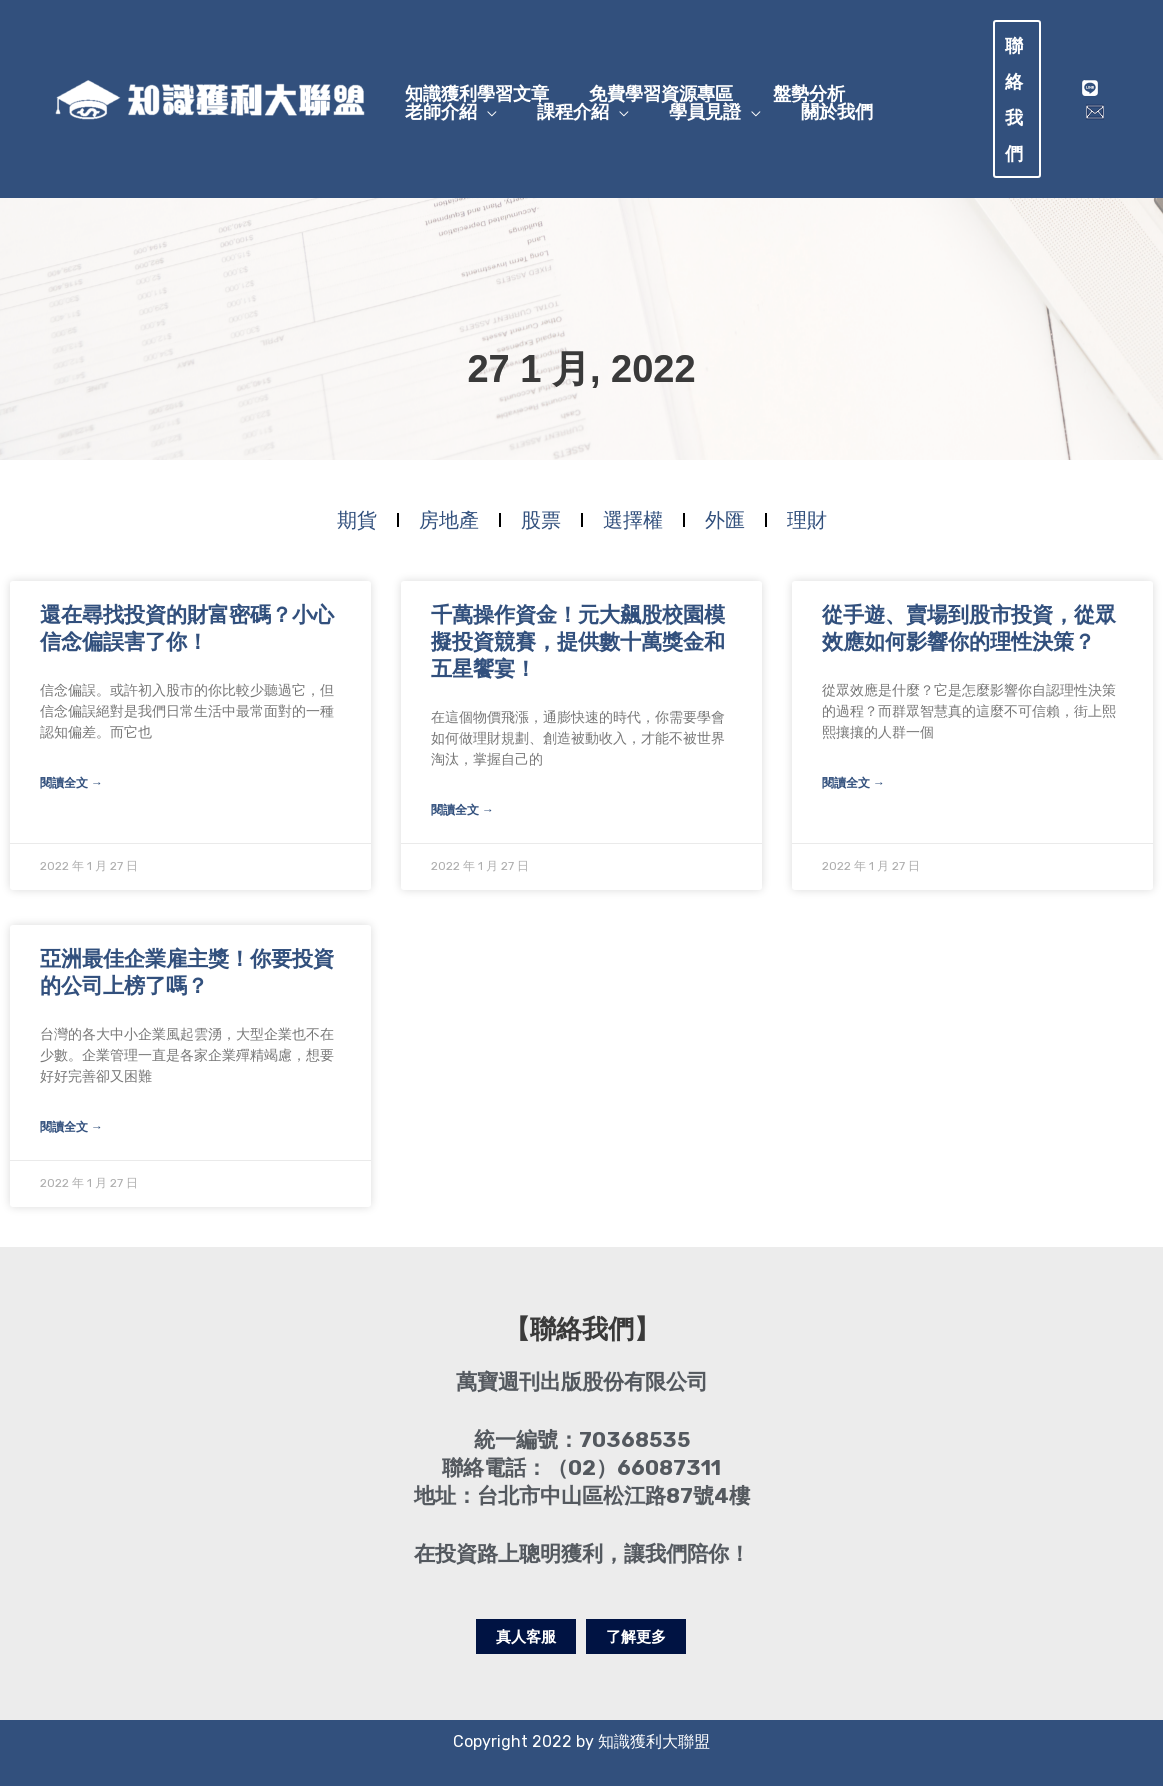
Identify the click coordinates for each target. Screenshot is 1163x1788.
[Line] (1088, 88)
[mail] (1093, 112)
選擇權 (633, 523)
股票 (541, 523)
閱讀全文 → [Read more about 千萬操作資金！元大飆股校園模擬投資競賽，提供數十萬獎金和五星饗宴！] (462, 814)
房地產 (449, 523)
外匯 (725, 523)
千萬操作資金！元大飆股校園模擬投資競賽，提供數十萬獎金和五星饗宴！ (578, 647)
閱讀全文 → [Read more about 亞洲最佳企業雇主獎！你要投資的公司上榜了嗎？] (71, 1129)
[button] (1023, 99)
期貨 (357, 523)
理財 (807, 523)
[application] (482, 123)
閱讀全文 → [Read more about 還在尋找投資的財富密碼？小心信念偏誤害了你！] (71, 787)
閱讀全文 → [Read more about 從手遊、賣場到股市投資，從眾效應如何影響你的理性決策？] (853, 787)
